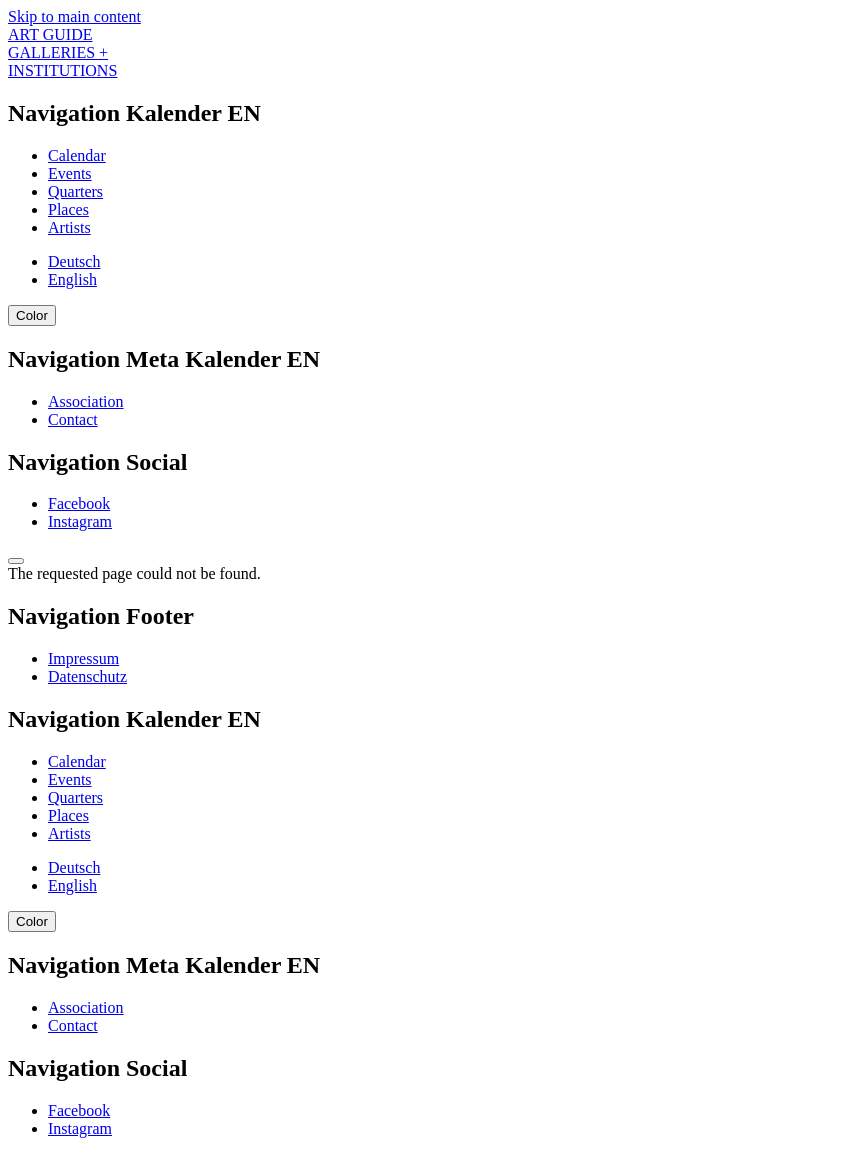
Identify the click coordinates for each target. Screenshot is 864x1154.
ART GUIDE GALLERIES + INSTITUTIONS (62, 52)
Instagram (80, 521)
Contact (73, 419)
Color (32, 315)
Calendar (77, 155)
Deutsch (74, 261)
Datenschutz (87, 676)
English (72, 279)
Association (86, 401)
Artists (69, 227)
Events (70, 173)
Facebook (79, 503)
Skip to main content (74, 16)
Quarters (75, 191)
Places (68, 209)
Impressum (83, 658)
